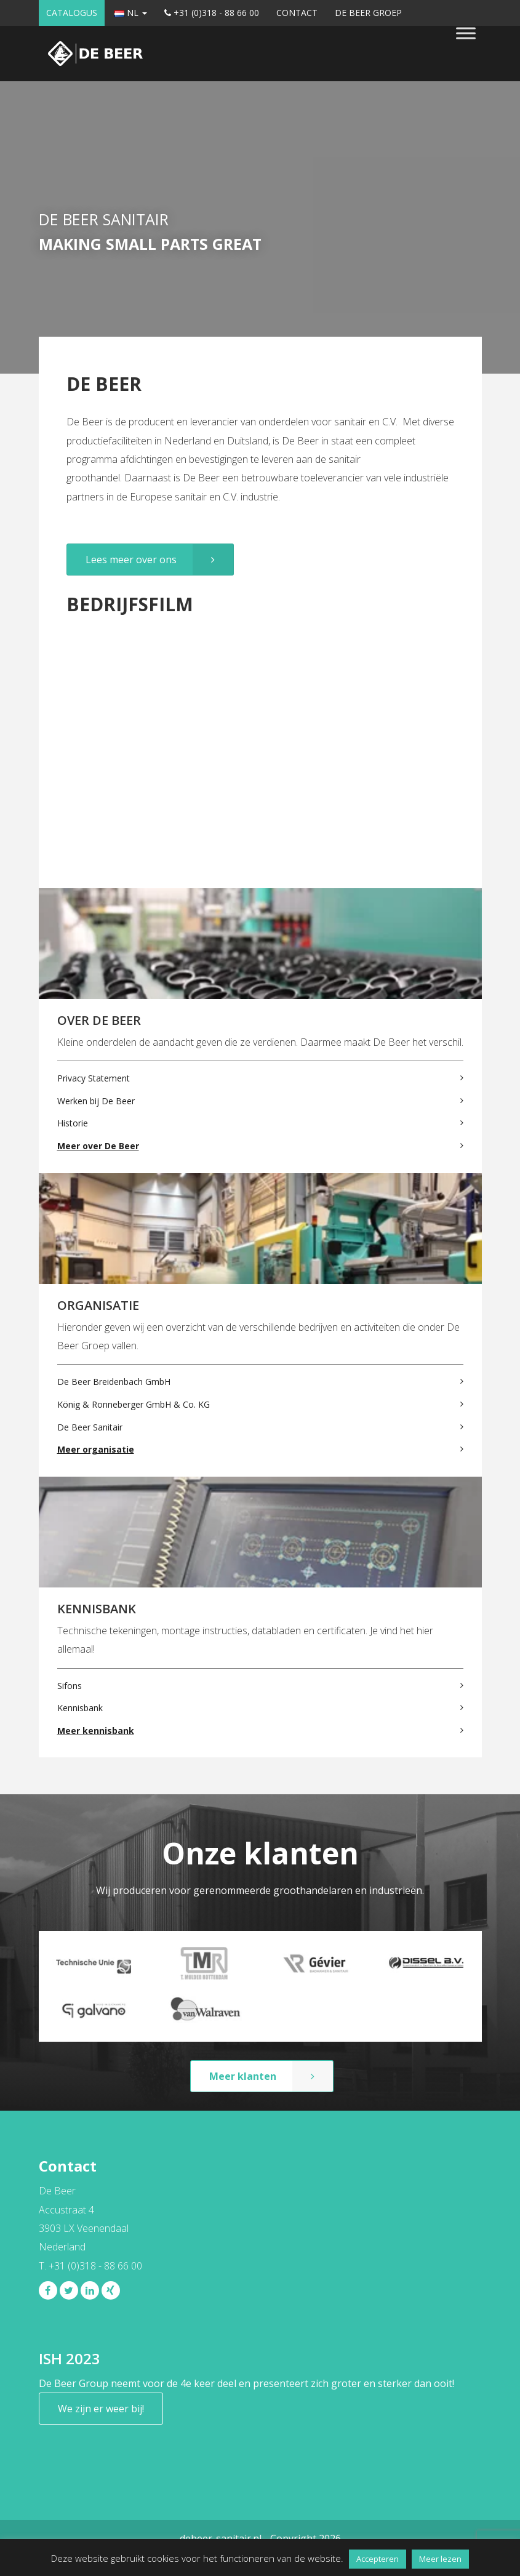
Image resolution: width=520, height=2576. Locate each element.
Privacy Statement (93, 1078)
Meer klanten (242, 2076)
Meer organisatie (95, 1449)
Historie (72, 1123)
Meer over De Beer (98, 1146)
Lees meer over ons (131, 559)
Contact (297, 12)
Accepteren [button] (377, 2558)
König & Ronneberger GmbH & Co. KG (133, 1404)
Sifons (69, 1685)
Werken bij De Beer (96, 1101)
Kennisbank (80, 1708)
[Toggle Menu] (466, 33)
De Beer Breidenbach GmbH (113, 1381)
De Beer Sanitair (89, 1427)
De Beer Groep (368, 12)
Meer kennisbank (95, 1730)
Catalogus (71, 12)
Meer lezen (440, 2558)
